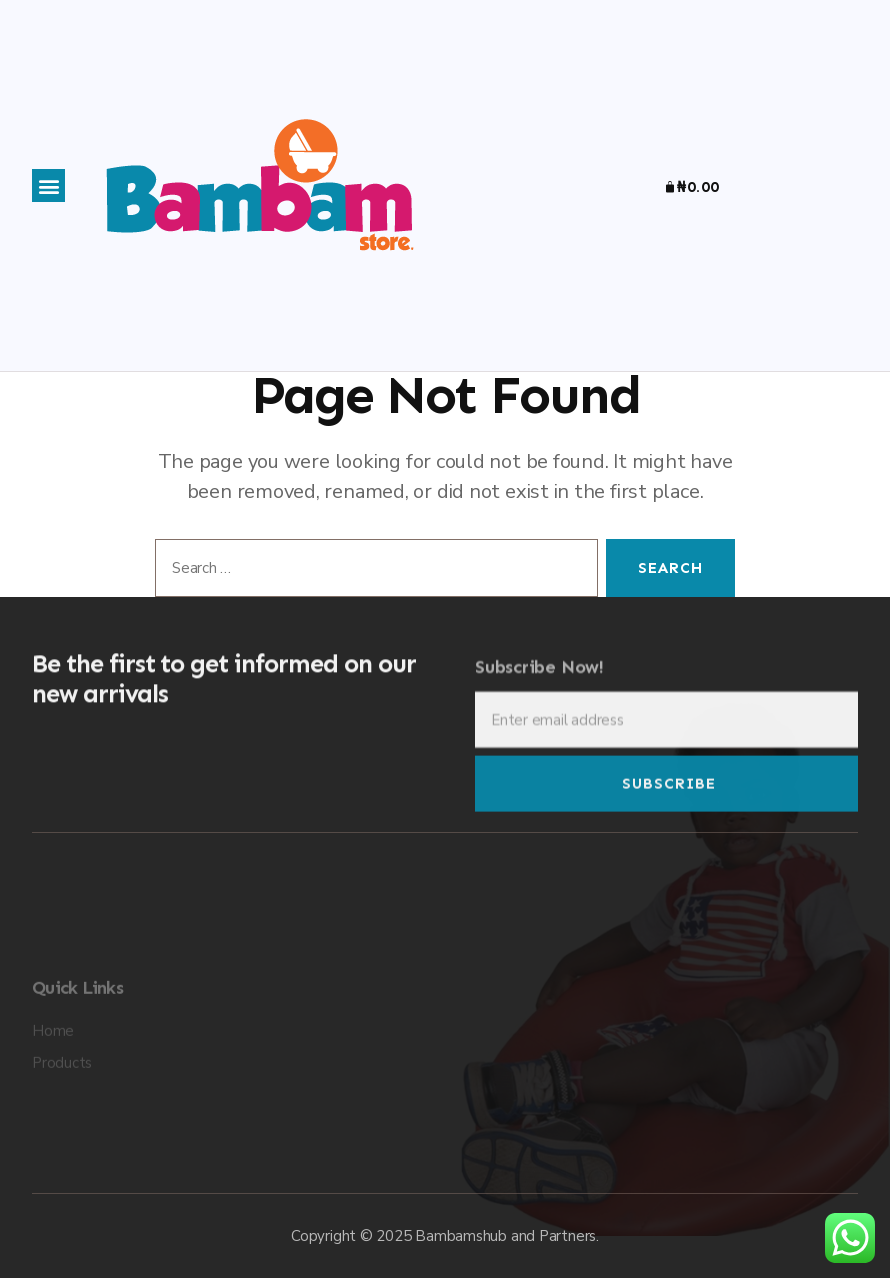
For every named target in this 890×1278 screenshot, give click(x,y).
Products (62, 1114)
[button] (48, 185)
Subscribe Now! (539, 681)
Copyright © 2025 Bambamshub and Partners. (445, 1236)
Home (53, 1082)
